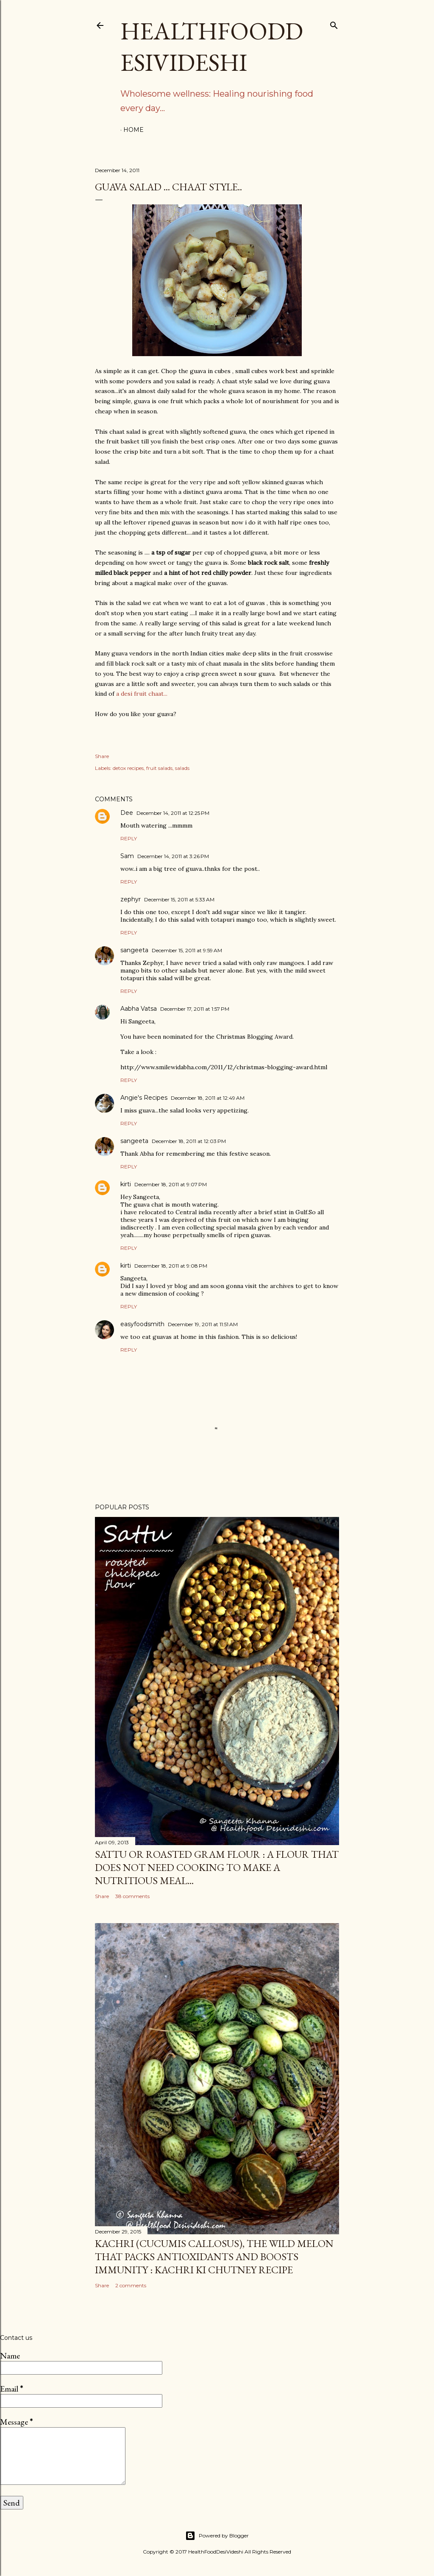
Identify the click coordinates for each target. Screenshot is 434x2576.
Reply (128, 838)
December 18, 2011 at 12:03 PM (189, 1141)
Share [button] (102, 756)
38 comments (132, 1896)
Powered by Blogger (217, 2536)
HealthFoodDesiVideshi (211, 46)
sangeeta (134, 950)
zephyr (130, 899)
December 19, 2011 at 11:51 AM (203, 1324)
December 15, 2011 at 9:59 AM (187, 950)
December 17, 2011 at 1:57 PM (194, 1009)
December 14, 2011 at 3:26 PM (173, 856)
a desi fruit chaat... (141, 693)
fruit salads (159, 768)
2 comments (130, 2285)
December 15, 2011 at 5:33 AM (179, 899)
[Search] (334, 23)
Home (133, 130)
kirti (125, 1184)
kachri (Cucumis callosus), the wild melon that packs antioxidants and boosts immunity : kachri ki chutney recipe (214, 2256)
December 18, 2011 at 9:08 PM (170, 1266)
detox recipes (128, 768)
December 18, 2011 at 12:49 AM (208, 1098)
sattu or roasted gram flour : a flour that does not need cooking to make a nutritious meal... (217, 1867)
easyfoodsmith (142, 1324)
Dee (126, 813)
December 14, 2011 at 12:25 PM (172, 813)
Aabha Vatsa (138, 1008)
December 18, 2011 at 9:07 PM (170, 1184)
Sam (127, 856)
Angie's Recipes (143, 1097)
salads (182, 768)
